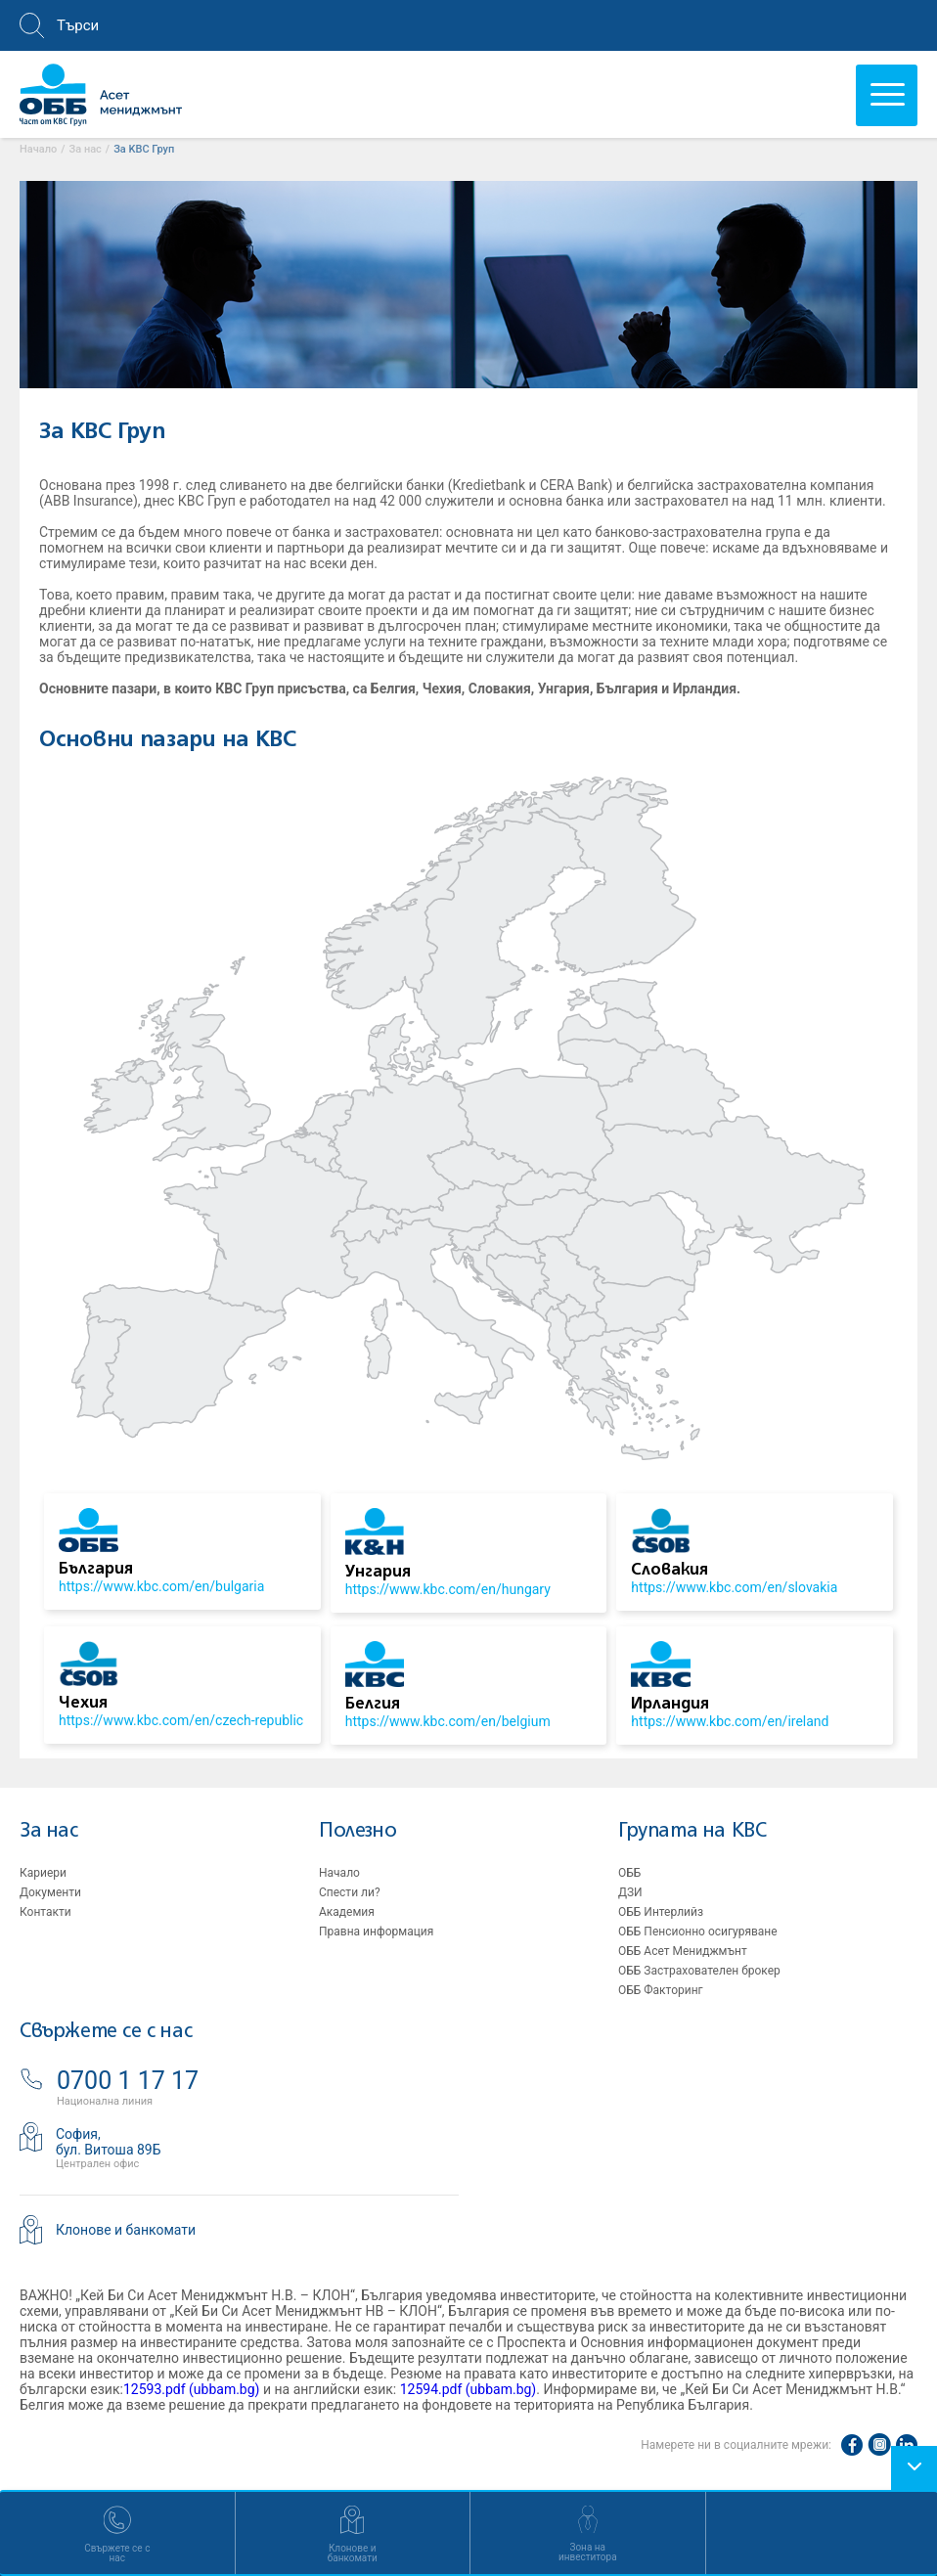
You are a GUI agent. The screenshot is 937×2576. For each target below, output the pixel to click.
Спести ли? (349, 1892)
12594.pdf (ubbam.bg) (468, 2389)
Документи (50, 1892)
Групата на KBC (692, 1831)
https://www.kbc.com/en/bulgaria (161, 1586)
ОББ (629, 1873)
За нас (49, 1831)
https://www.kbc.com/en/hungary (448, 1589)
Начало (339, 1873)
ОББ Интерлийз (660, 1912)
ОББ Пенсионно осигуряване (698, 1931)
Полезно (357, 1831)
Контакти (45, 1912)
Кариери (43, 1873)
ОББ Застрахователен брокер (699, 1970)
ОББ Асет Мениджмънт (682, 1951)
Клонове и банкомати (126, 2230)
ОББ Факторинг (660, 1990)
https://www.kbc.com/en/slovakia (734, 1587)
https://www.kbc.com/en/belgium (448, 1721)
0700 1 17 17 (128, 2080)
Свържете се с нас (106, 2031)
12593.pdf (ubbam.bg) (191, 2389)
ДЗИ (630, 1892)
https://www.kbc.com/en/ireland (729, 1721)
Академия (347, 1912)
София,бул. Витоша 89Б (108, 2141)
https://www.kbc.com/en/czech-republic (181, 1720)
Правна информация (376, 1931)
